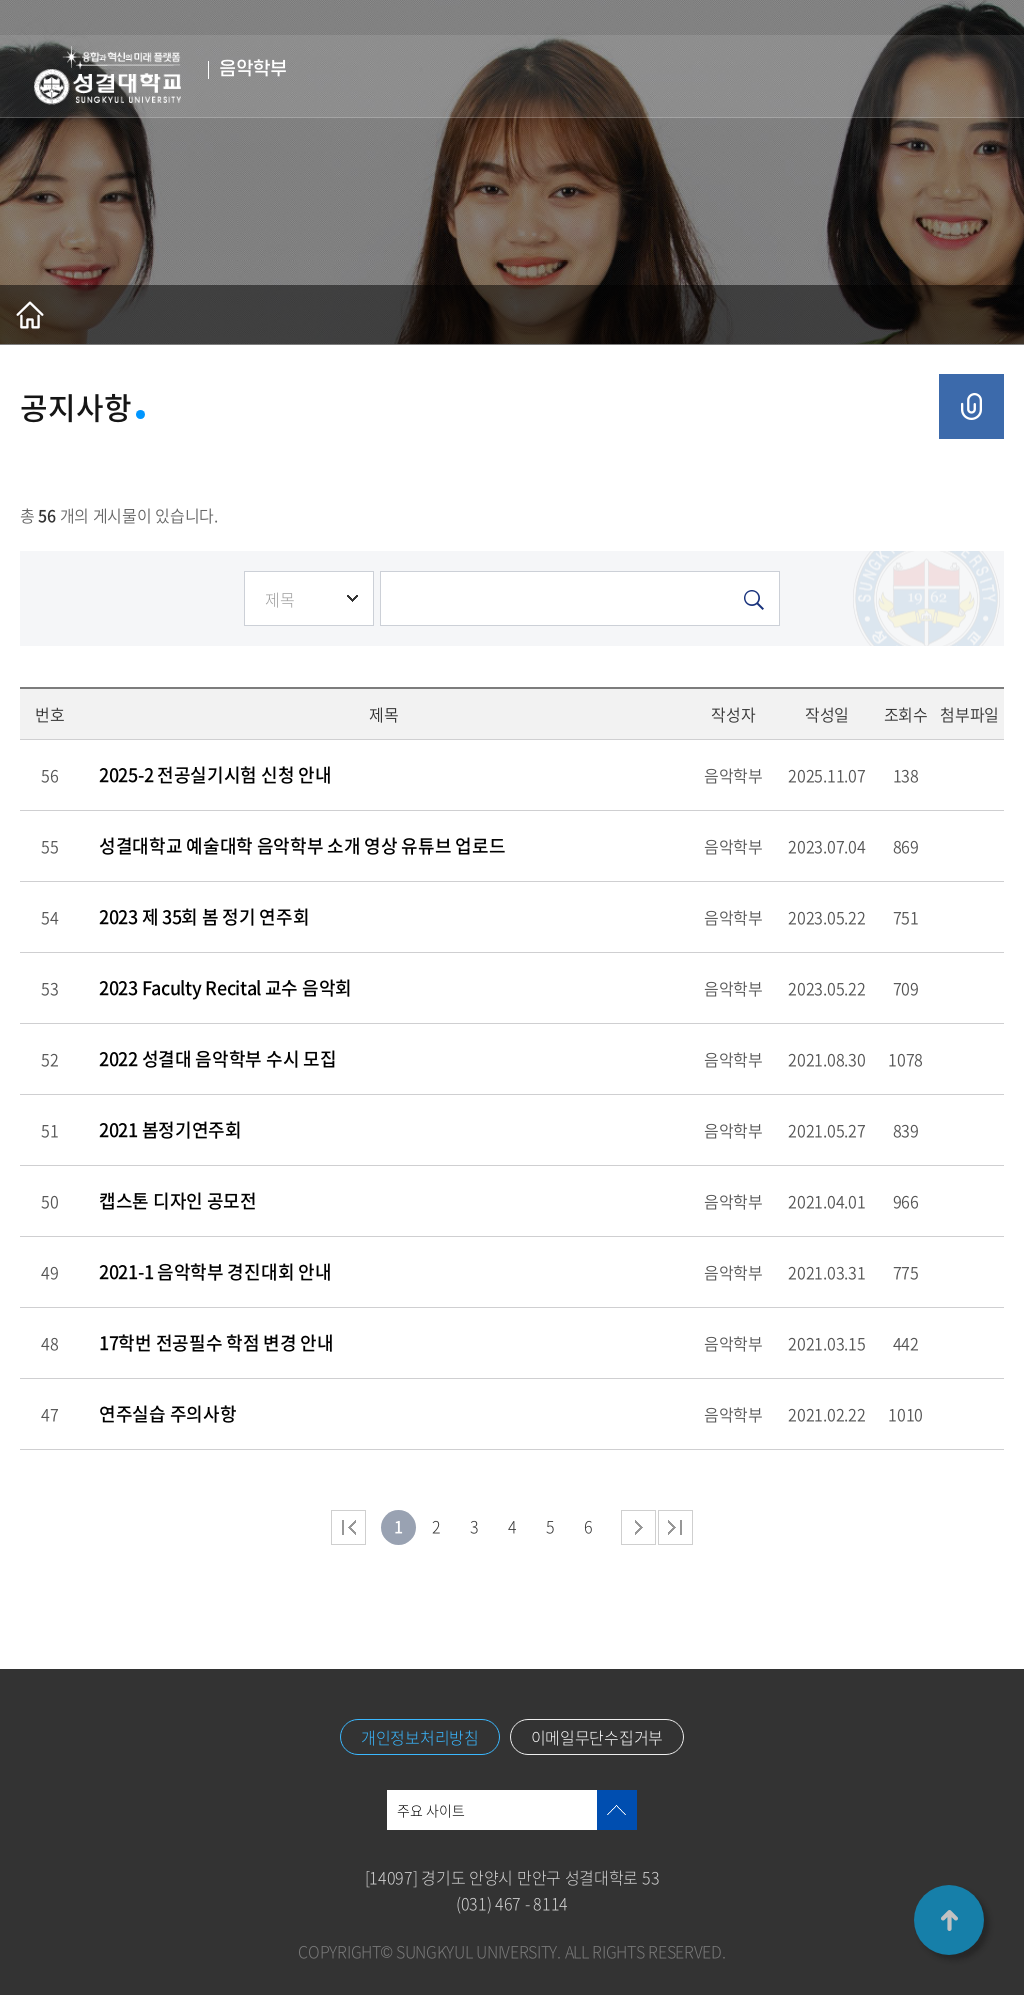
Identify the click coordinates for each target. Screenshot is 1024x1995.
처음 (348, 1527)
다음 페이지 (638, 1527)
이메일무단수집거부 (597, 1737)
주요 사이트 (431, 1810)
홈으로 (30, 315)
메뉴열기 (979, 76)
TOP (949, 1920)
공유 (971, 406)
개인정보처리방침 (420, 1737)
